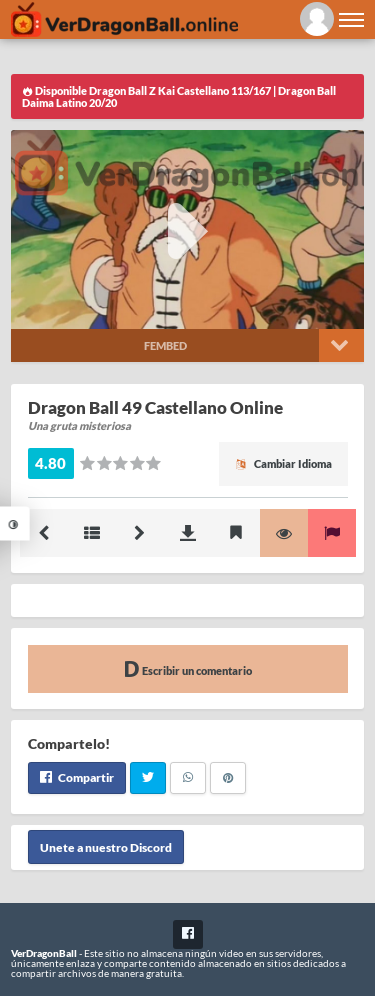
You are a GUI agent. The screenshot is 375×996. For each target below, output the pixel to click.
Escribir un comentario (188, 668)
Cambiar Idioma (283, 463)
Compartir (77, 777)
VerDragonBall (44, 953)
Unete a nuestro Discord (106, 847)
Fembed (165, 345)
